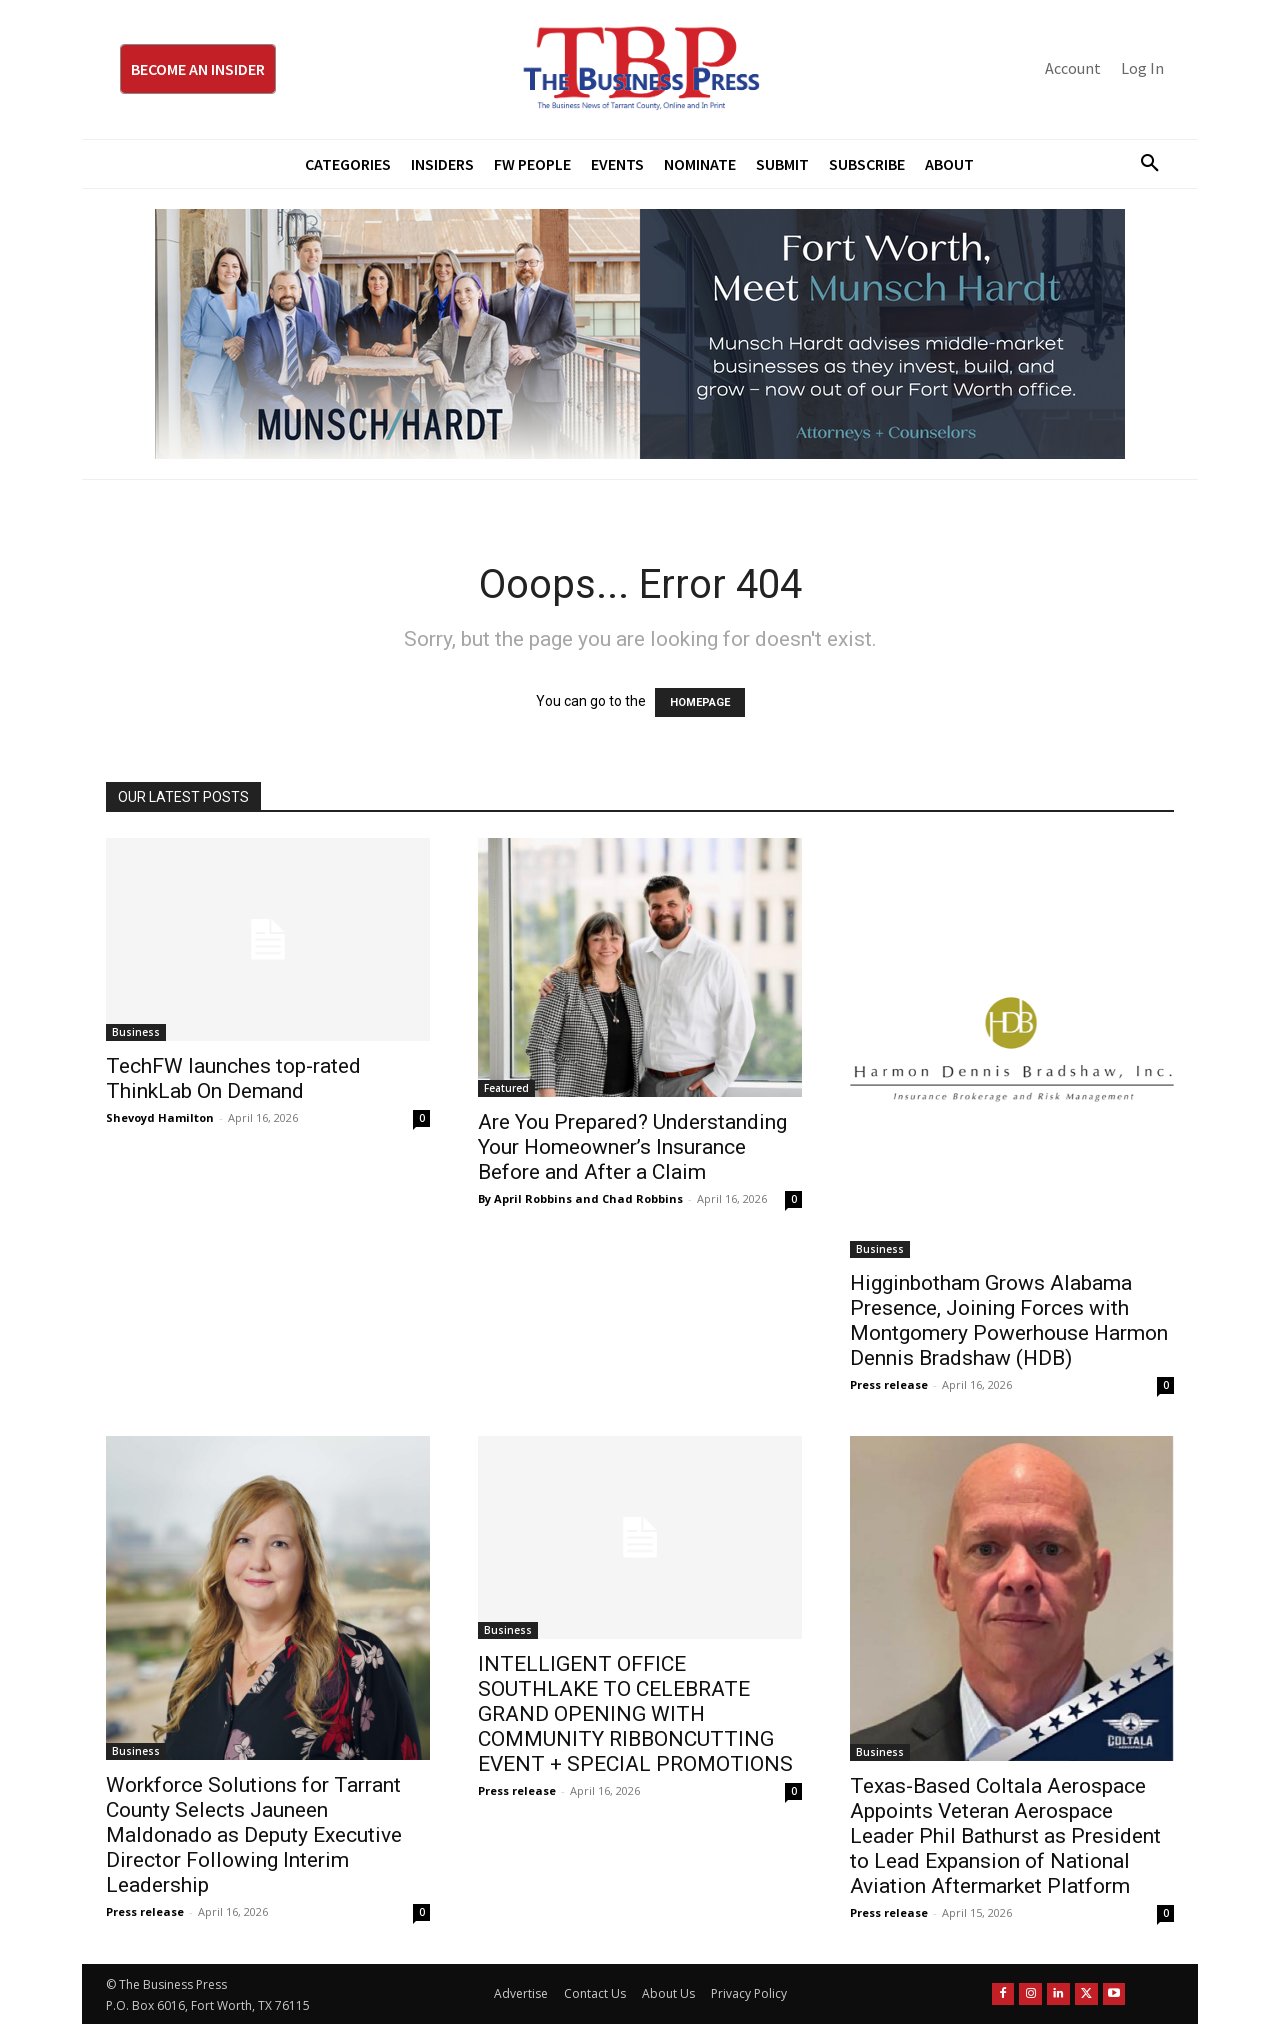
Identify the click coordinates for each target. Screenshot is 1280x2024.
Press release (889, 1384)
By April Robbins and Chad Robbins (580, 1198)
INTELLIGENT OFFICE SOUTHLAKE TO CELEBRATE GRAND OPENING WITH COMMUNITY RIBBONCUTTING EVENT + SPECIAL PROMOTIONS (635, 1714)
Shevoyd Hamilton (160, 1117)
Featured (506, 1088)
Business (136, 1032)
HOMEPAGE (700, 702)
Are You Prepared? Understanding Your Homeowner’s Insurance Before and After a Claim (632, 1147)
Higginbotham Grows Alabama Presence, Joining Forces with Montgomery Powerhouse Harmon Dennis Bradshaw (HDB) (1009, 1320)
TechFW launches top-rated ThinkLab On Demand (233, 1078)
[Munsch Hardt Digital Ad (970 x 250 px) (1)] (640, 334)
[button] (1142, 164)
